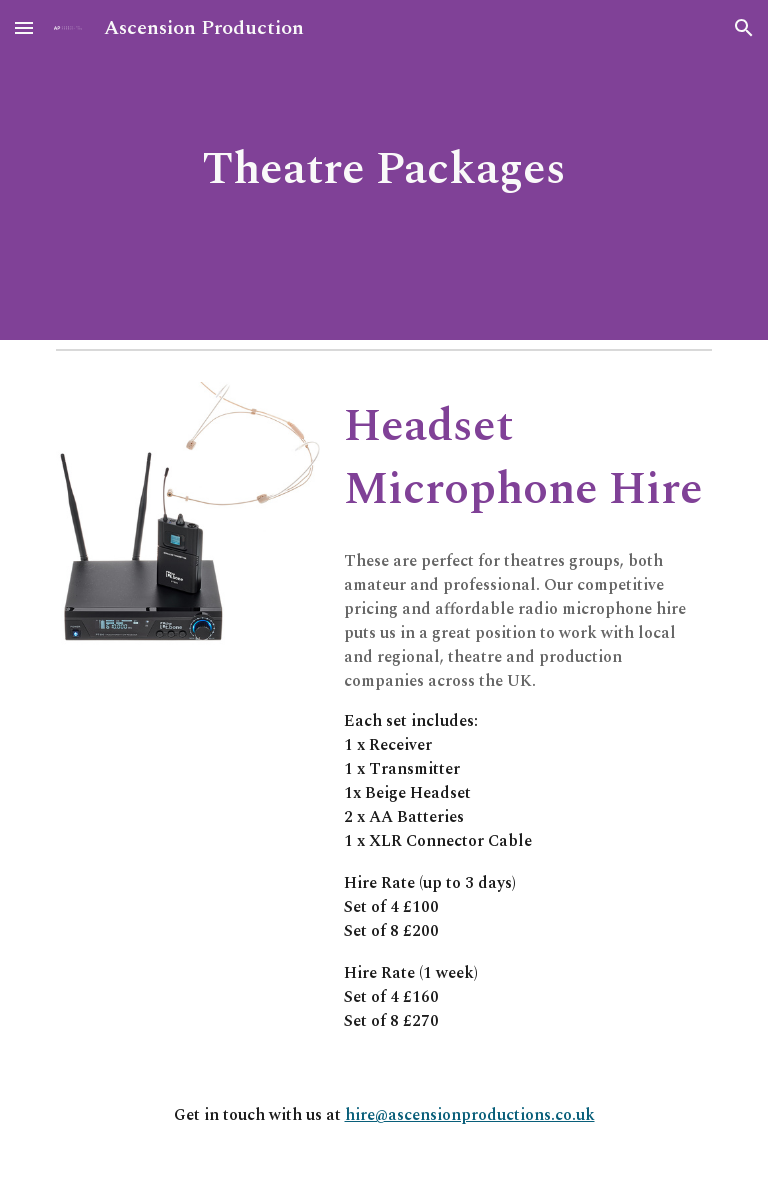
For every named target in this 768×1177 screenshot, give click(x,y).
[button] (24, 27)
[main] (383, 170)
